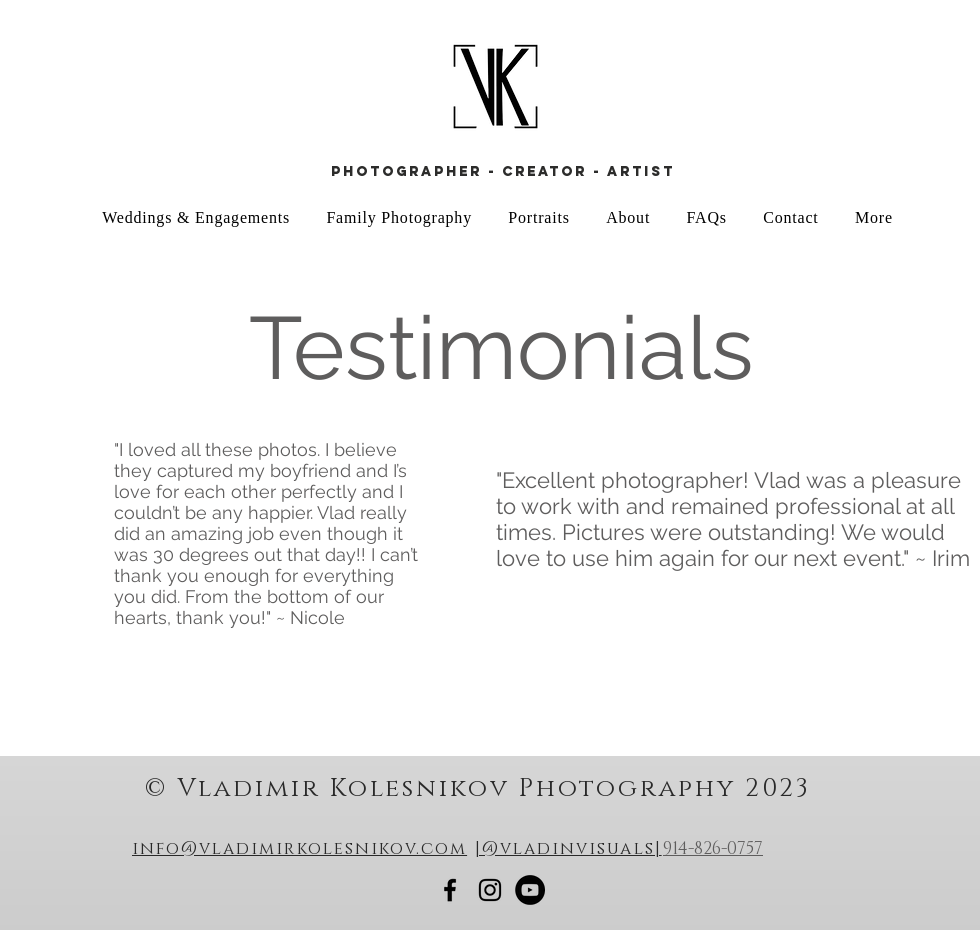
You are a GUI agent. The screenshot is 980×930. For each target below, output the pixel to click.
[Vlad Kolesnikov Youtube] (530, 890)
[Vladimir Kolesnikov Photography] (450, 890)
